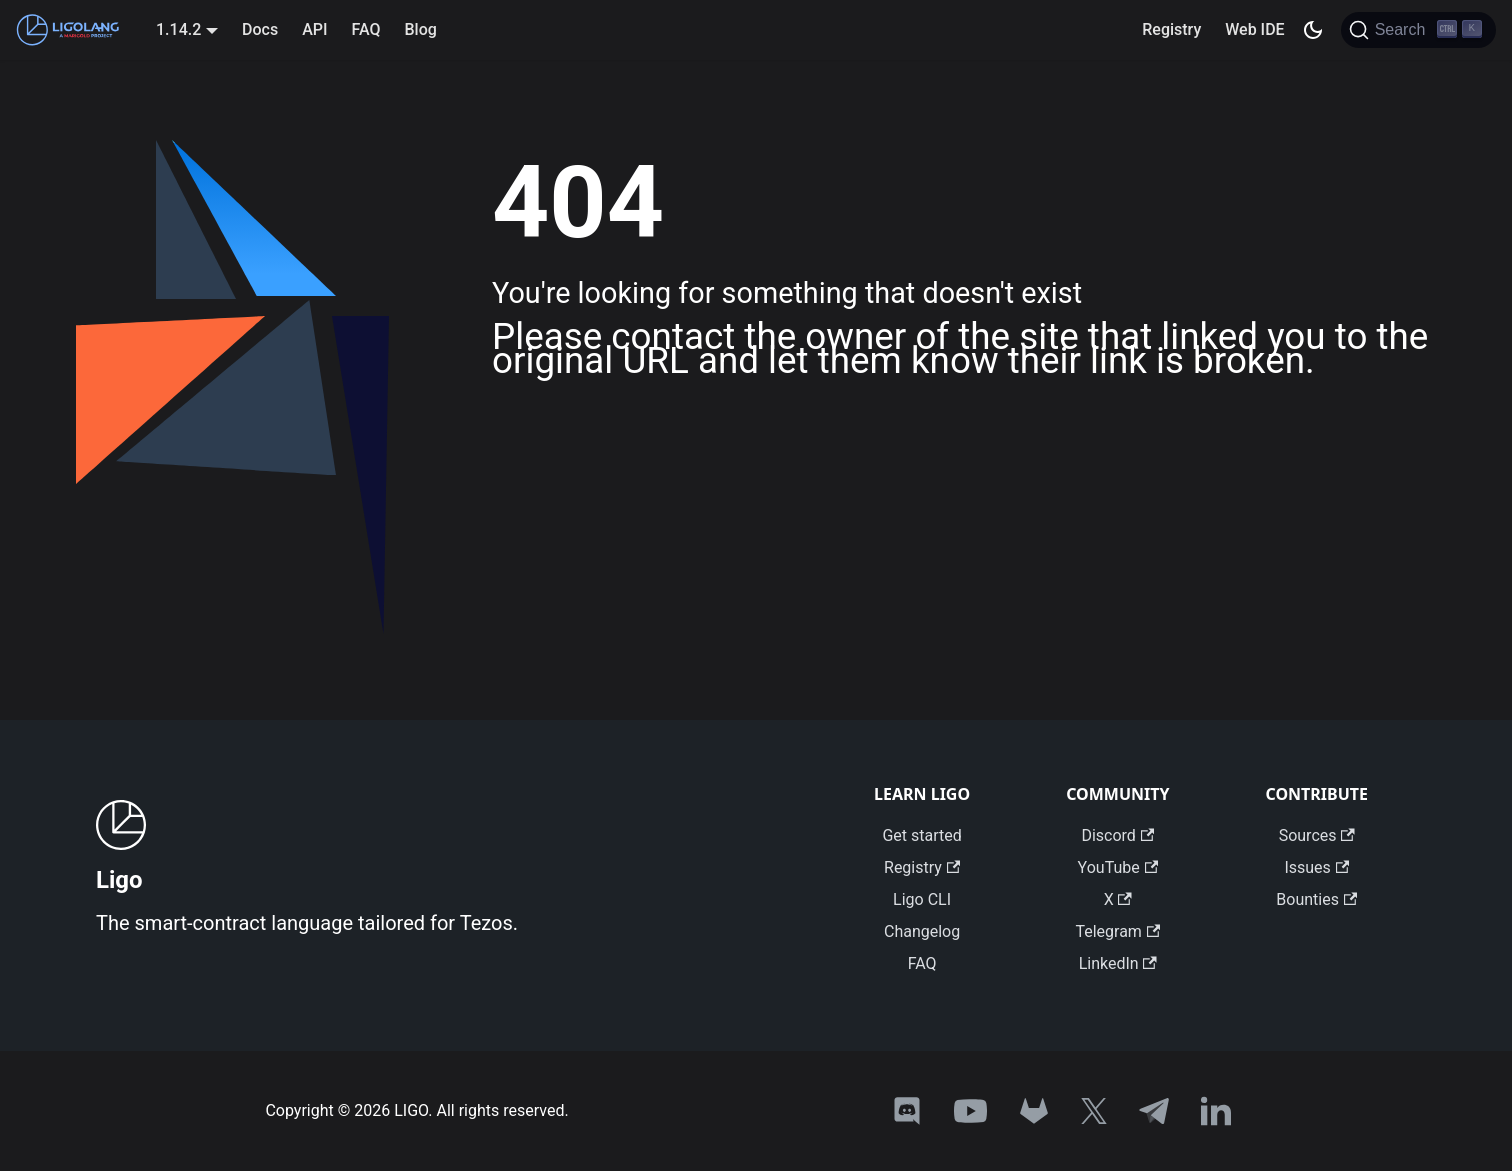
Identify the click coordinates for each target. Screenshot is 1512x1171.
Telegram (1117, 931)
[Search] (1418, 30)
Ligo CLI (922, 899)
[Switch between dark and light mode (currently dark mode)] (1313, 30)
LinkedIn (1118, 963)
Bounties (1316, 899)
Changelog (922, 931)
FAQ (366, 29)
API (314, 29)
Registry (1171, 29)
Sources (1317, 835)
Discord (1117, 835)
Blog (420, 29)
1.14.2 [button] (178, 29)
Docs (260, 29)
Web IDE (1254, 29)
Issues (1316, 867)
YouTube (1118, 867)
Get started (921, 835)
